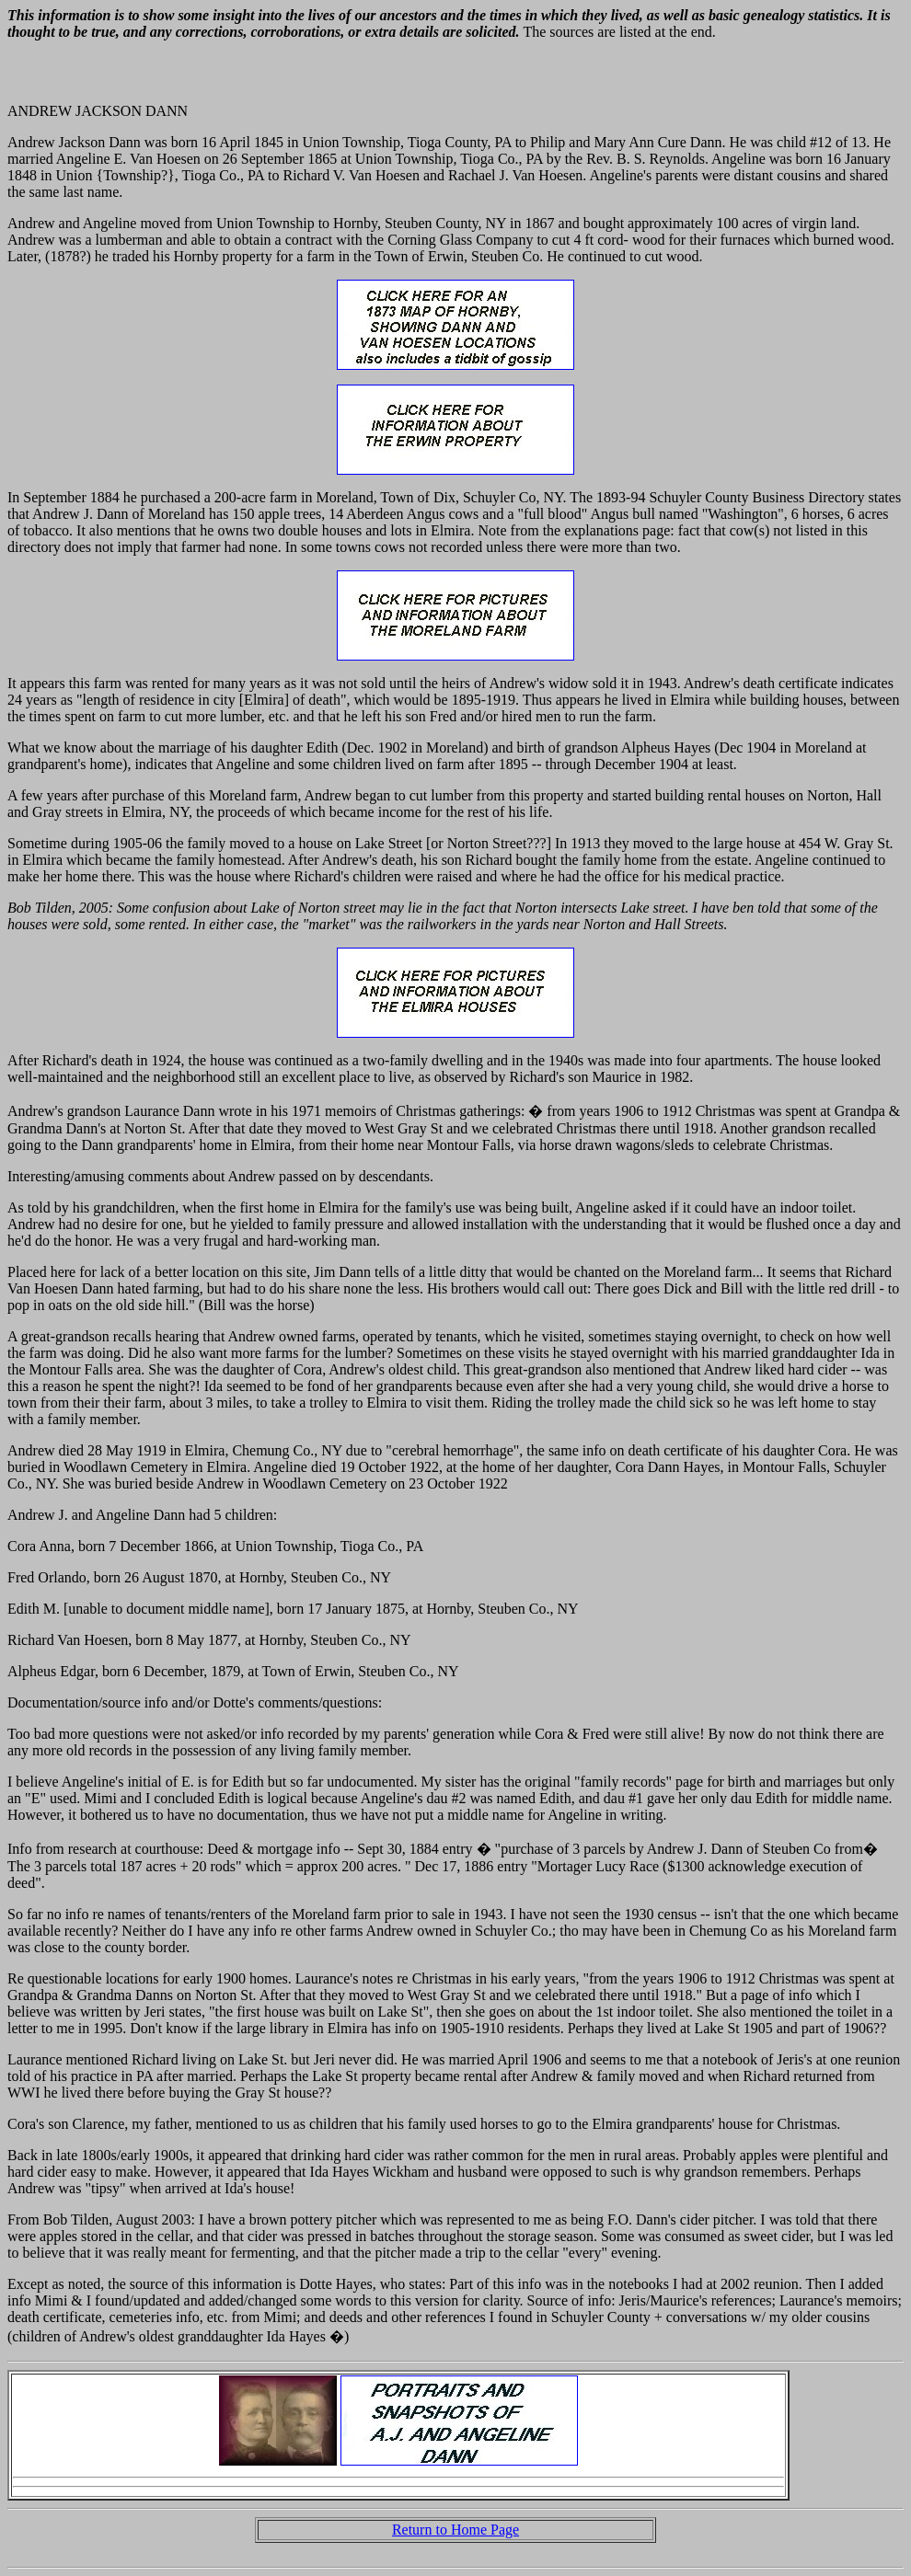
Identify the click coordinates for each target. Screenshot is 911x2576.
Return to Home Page (455, 2529)
